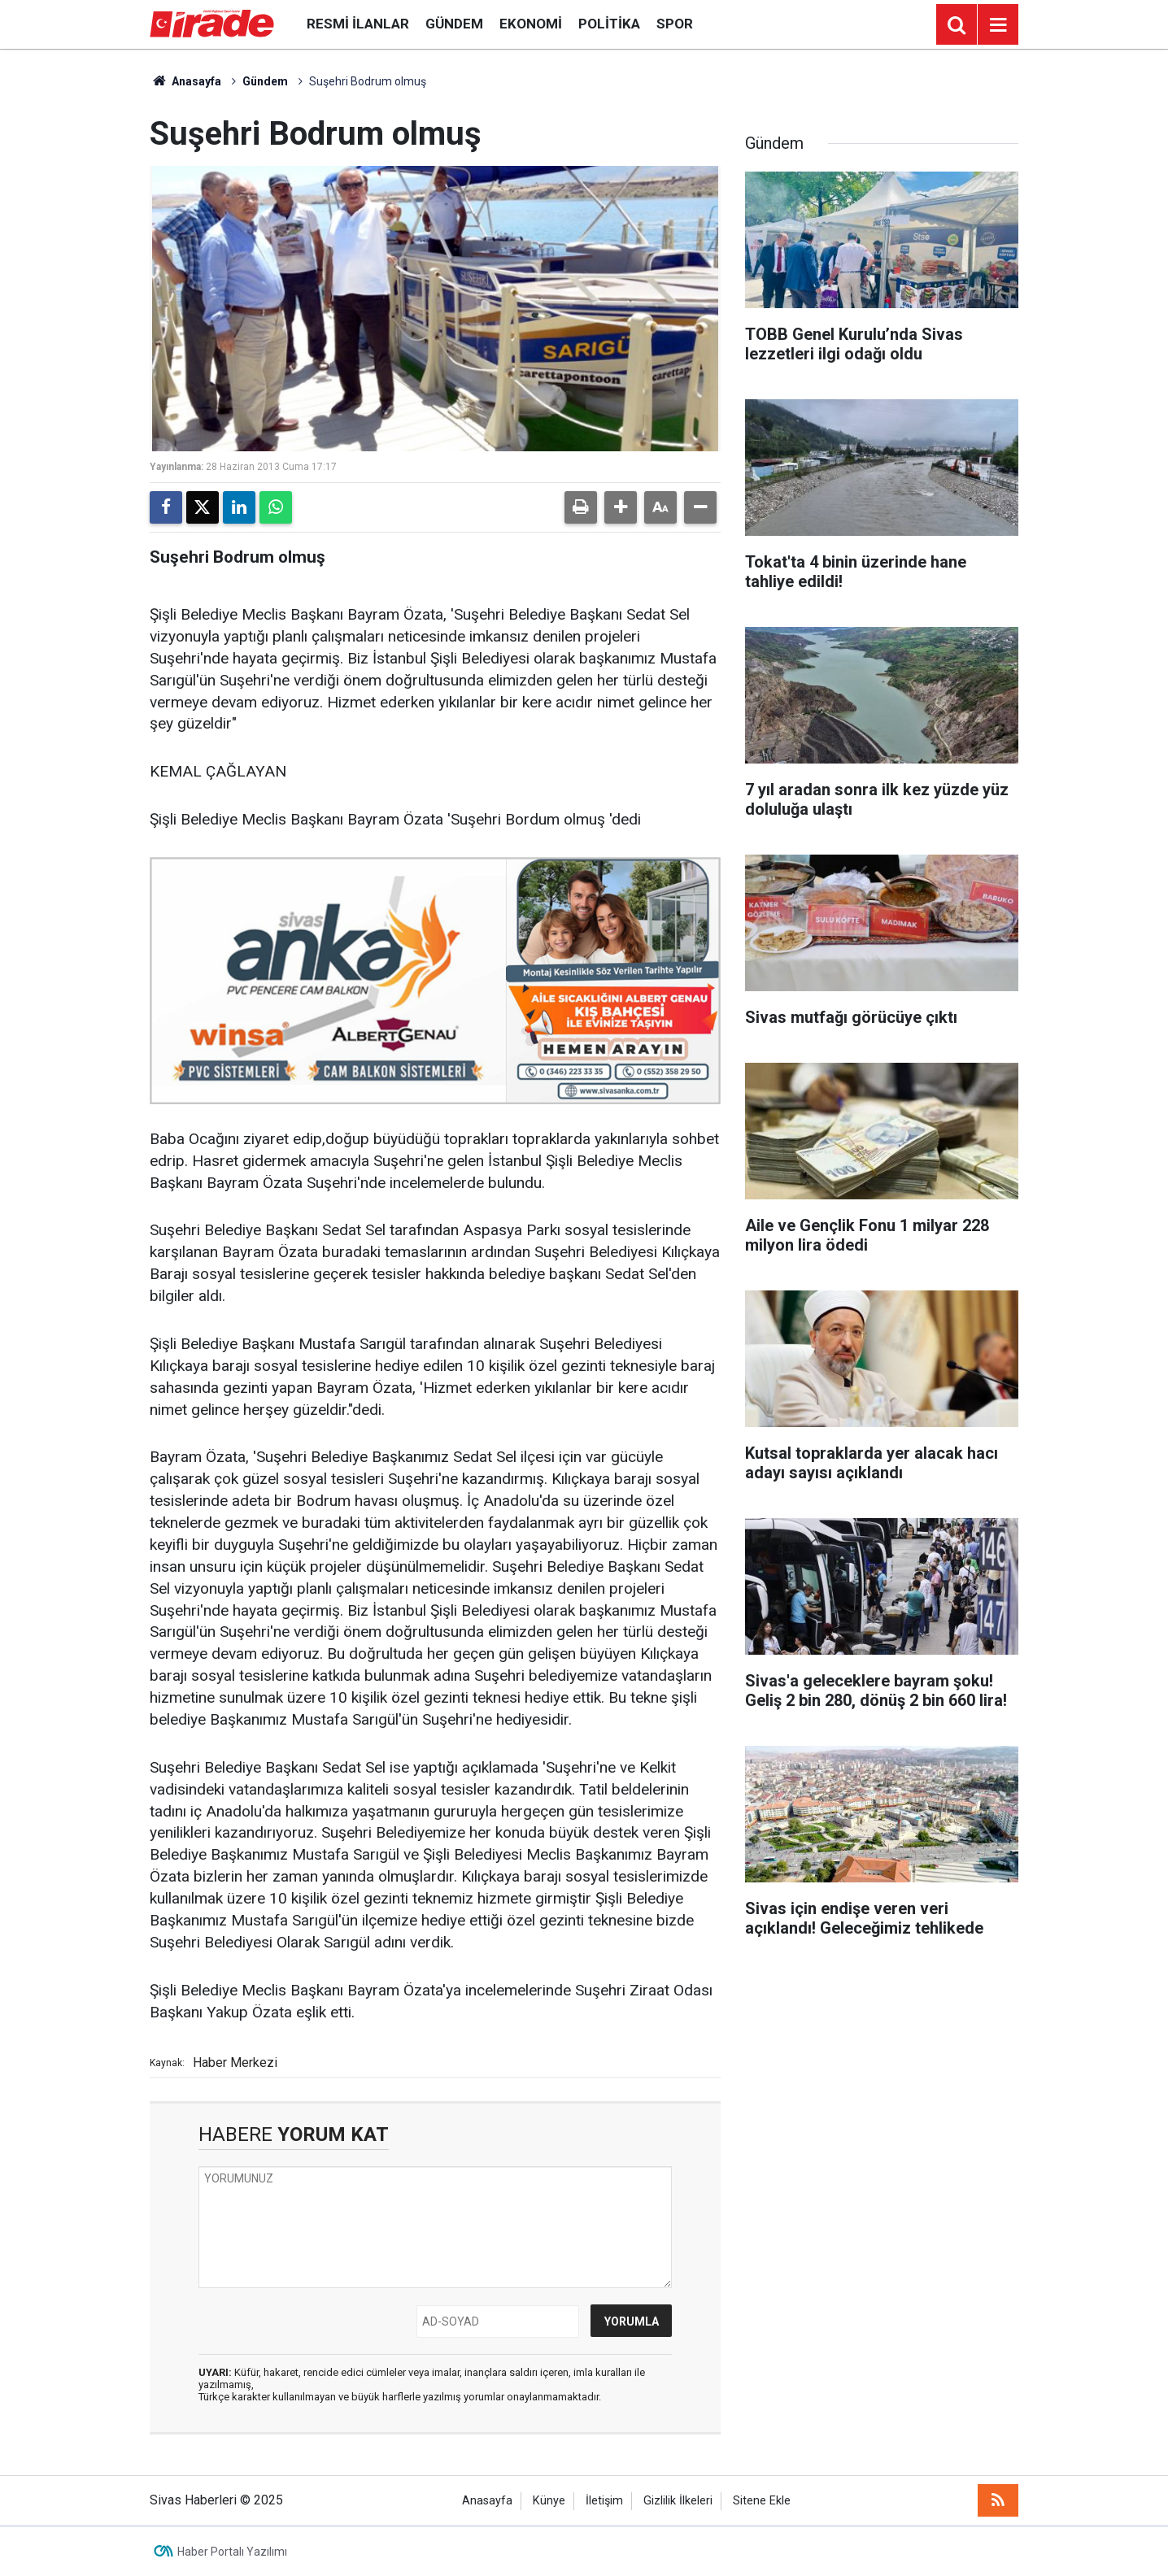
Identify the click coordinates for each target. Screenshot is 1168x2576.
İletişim (604, 2501)
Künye (549, 2501)
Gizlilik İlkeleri (678, 2501)
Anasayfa (185, 81)
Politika (609, 23)
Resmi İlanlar (358, 23)
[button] (620, 507)
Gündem (454, 23)
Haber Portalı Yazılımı (232, 2551)
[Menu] (998, 25)
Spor (674, 23)
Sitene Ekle (762, 2501)
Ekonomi (530, 23)
